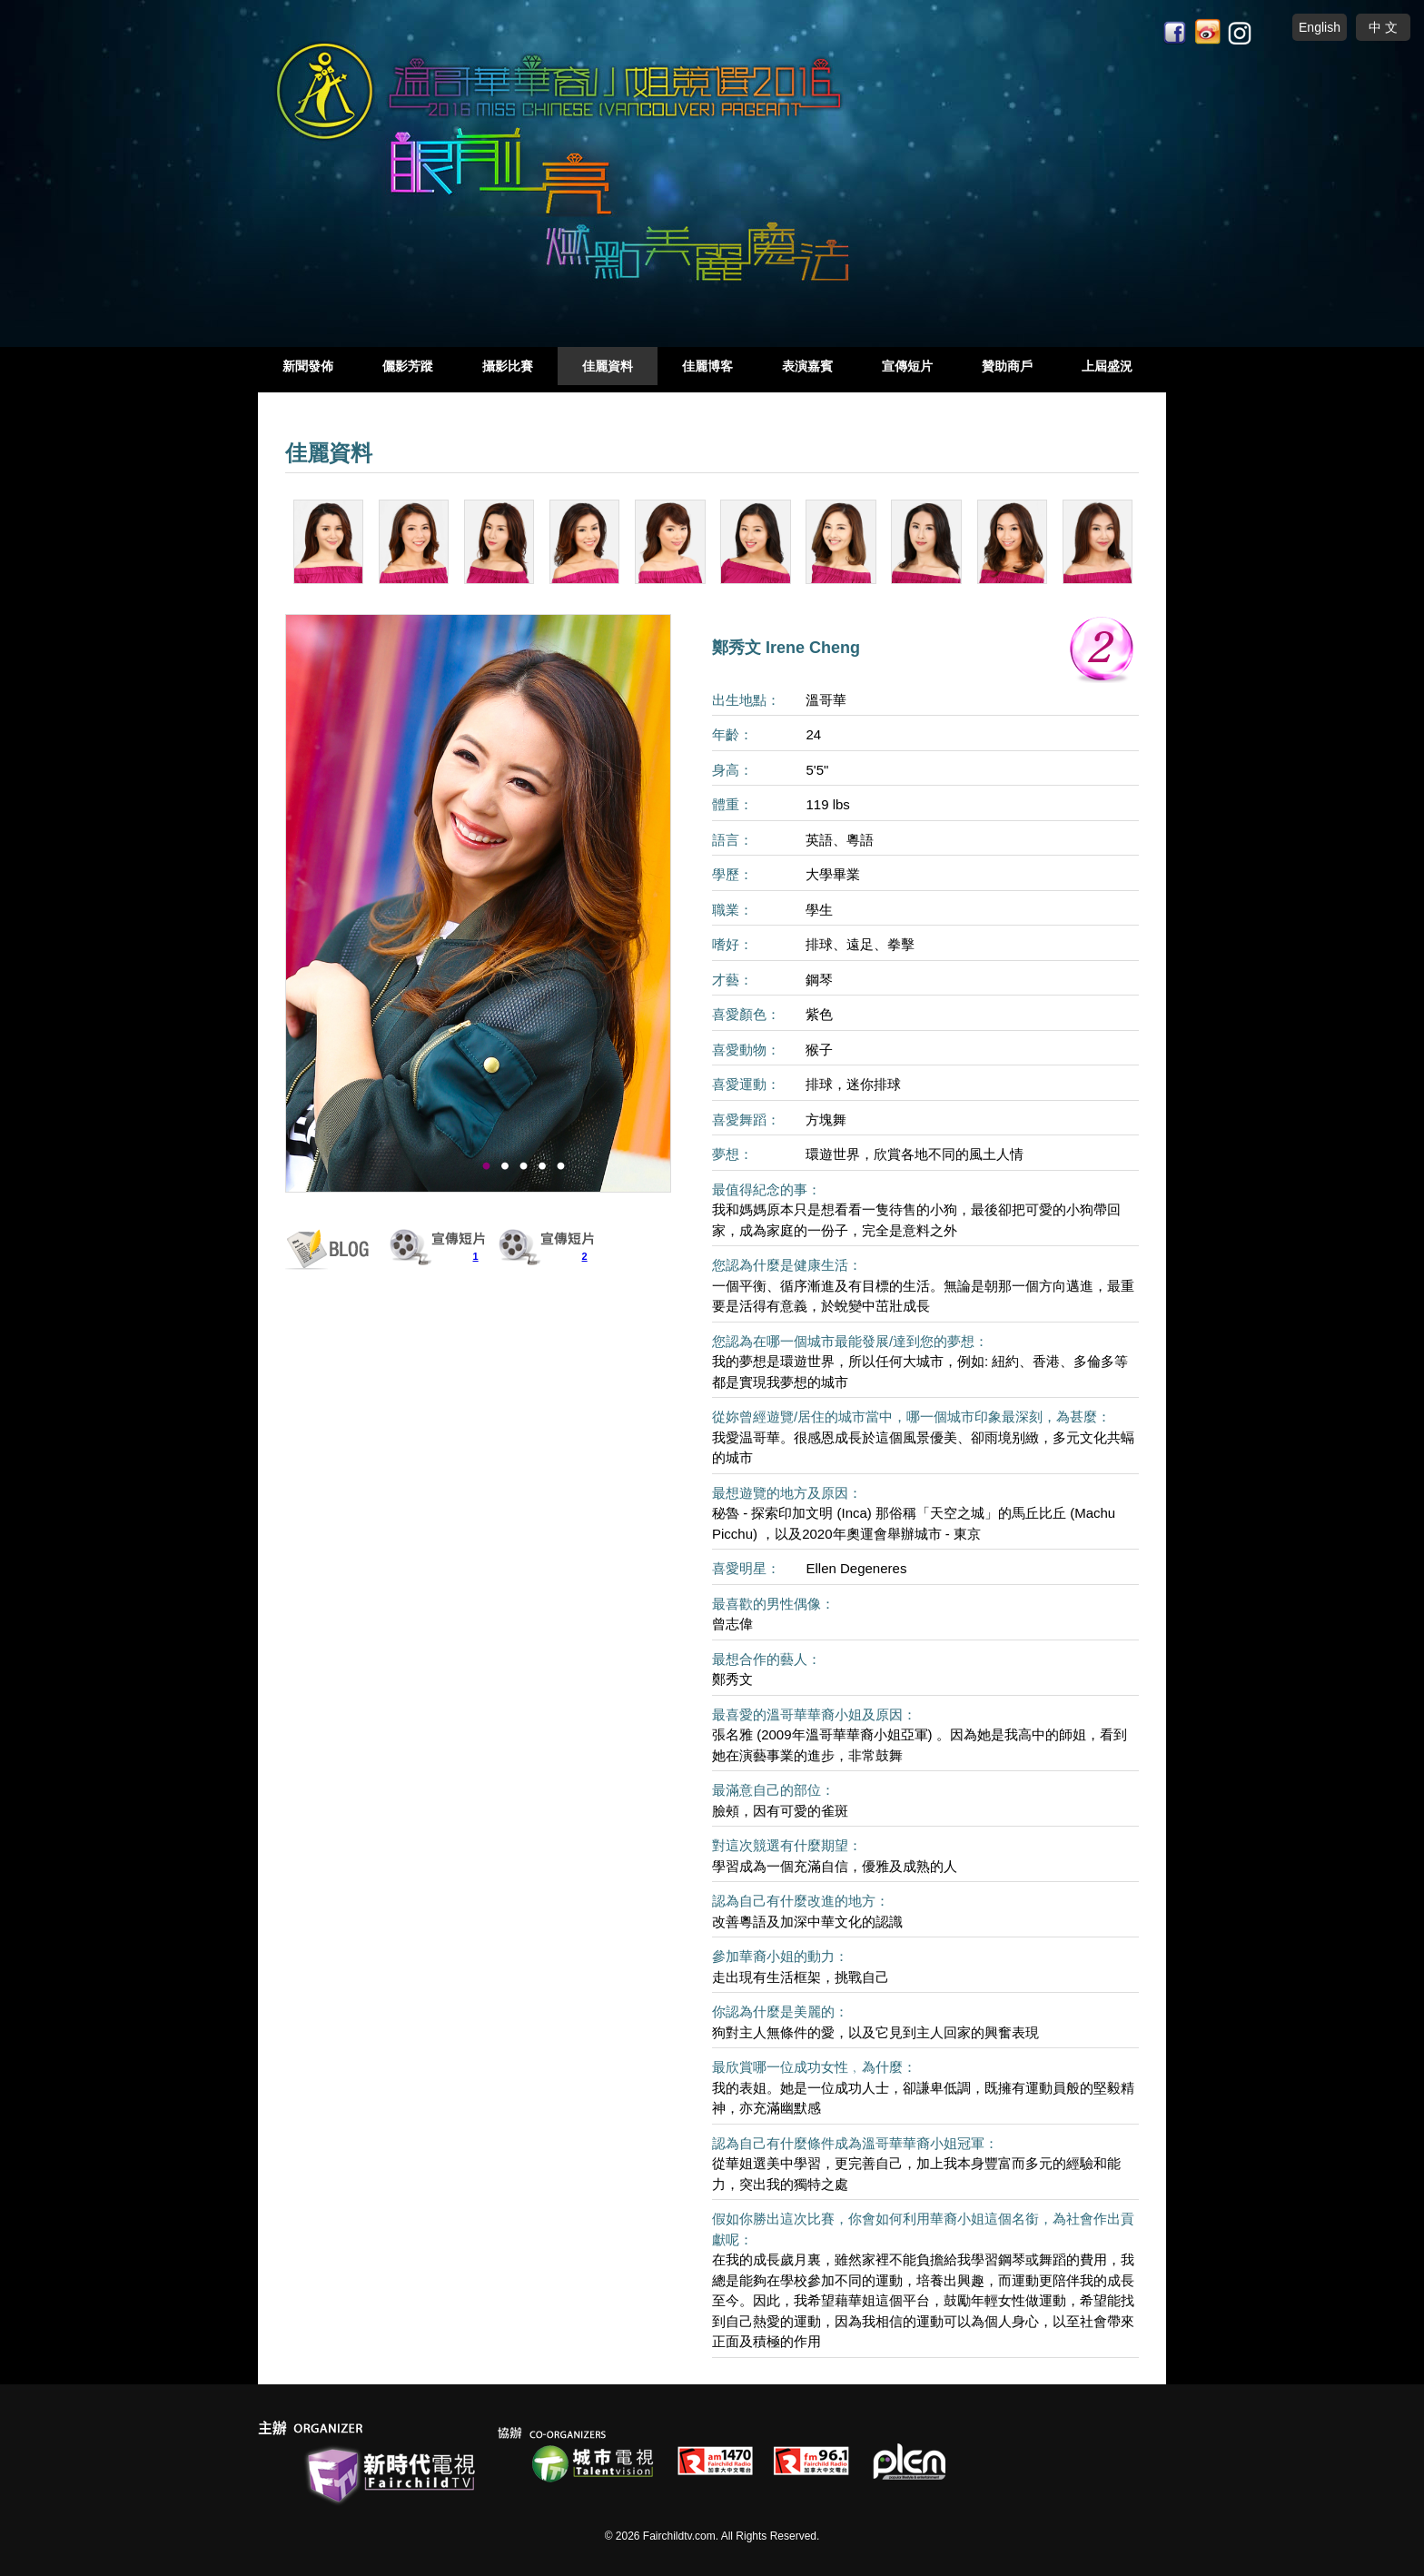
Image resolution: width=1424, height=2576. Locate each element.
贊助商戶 (1007, 366)
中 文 (1383, 27)
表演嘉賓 (807, 366)
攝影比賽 (507, 366)
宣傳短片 (907, 366)
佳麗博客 (707, 366)
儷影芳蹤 (407, 366)
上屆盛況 (1107, 366)
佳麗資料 (607, 366)
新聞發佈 (307, 366)
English (1319, 27)
